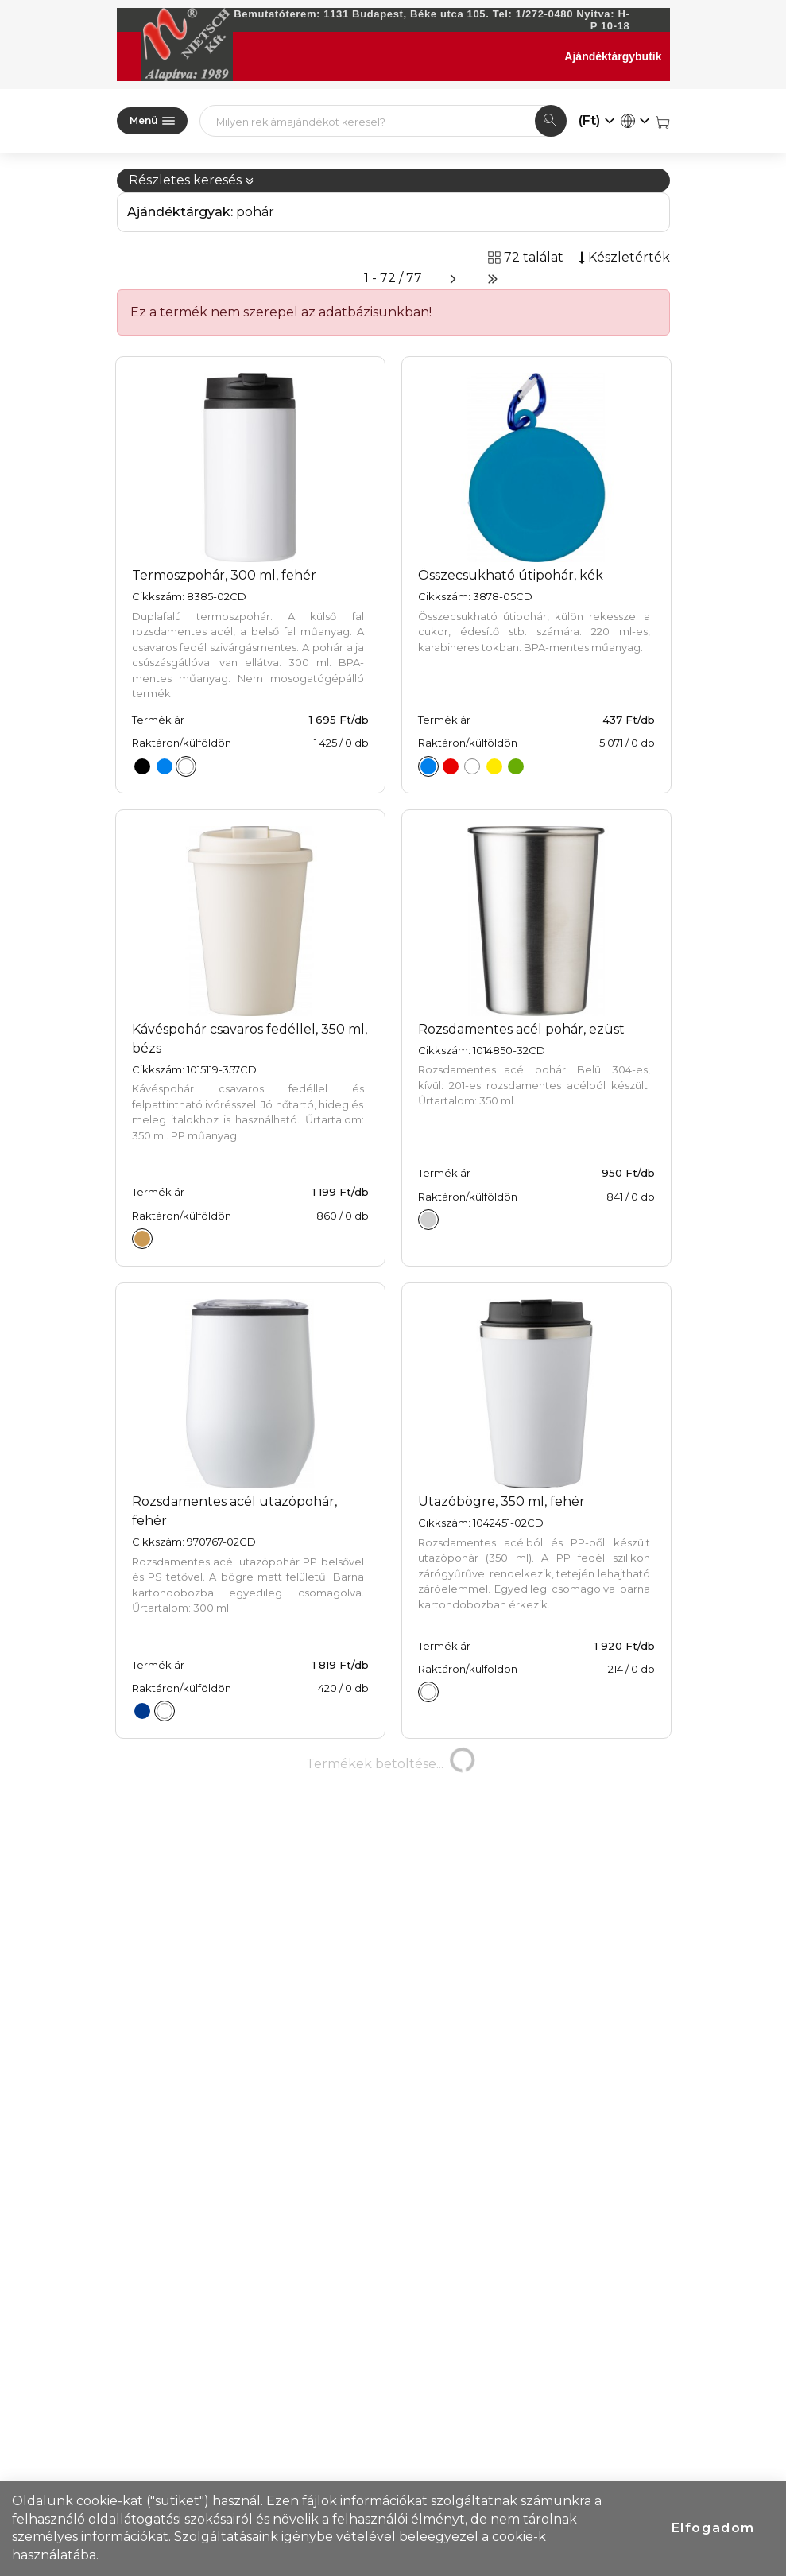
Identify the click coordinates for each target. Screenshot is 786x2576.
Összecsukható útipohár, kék (510, 575)
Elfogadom (713, 2527)
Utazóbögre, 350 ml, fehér (501, 1501)
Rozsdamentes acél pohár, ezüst (521, 1029)
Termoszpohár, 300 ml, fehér (224, 575)
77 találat (183, 2420)
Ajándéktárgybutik (612, 56)
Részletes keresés (191, 180)
